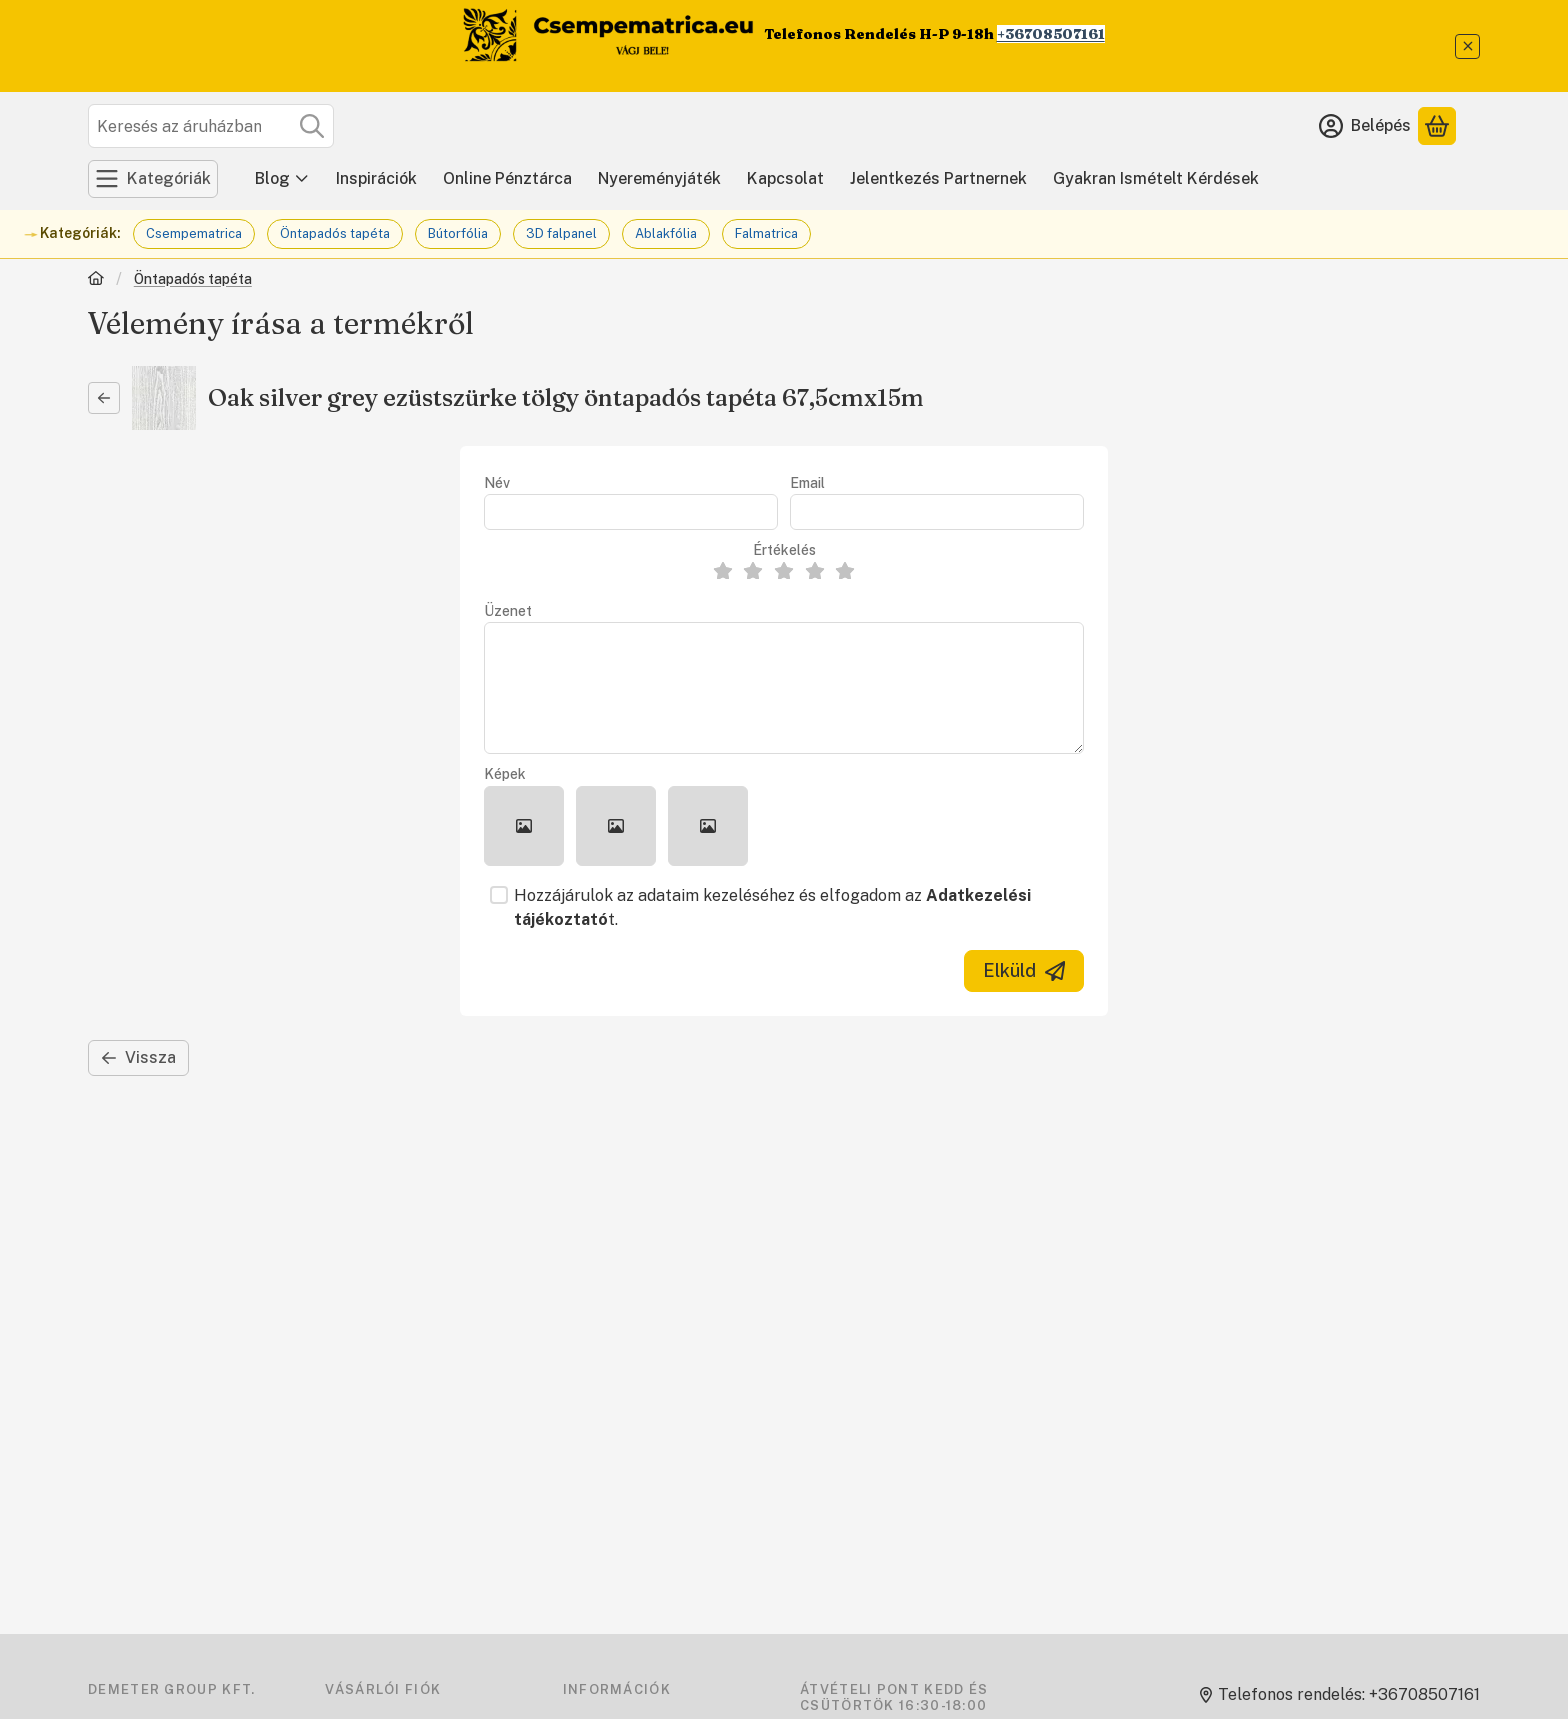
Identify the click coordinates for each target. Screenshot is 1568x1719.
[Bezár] (1467, 46)
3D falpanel (561, 233)
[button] (524, 826)
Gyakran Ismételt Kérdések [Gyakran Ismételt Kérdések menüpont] (1156, 178)
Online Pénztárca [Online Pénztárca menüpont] (507, 178)
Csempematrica (194, 233)
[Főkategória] (96, 280)
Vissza (138, 1057)
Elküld (1024, 970)
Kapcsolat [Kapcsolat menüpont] (785, 178)
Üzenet (508, 611)
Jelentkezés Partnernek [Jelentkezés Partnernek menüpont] (938, 178)
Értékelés (784, 550)
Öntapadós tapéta (335, 233)
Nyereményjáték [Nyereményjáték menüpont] (659, 178)
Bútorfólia (458, 233)
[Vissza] (104, 398)
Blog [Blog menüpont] (282, 178)
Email (807, 483)
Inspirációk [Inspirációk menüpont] (376, 178)
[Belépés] (1365, 126)
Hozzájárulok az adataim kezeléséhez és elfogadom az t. (772, 907)
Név (497, 483)
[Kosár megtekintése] (1437, 126)
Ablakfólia (666, 233)
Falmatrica (766, 233)
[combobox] (211, 126)
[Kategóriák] (153, 179)
